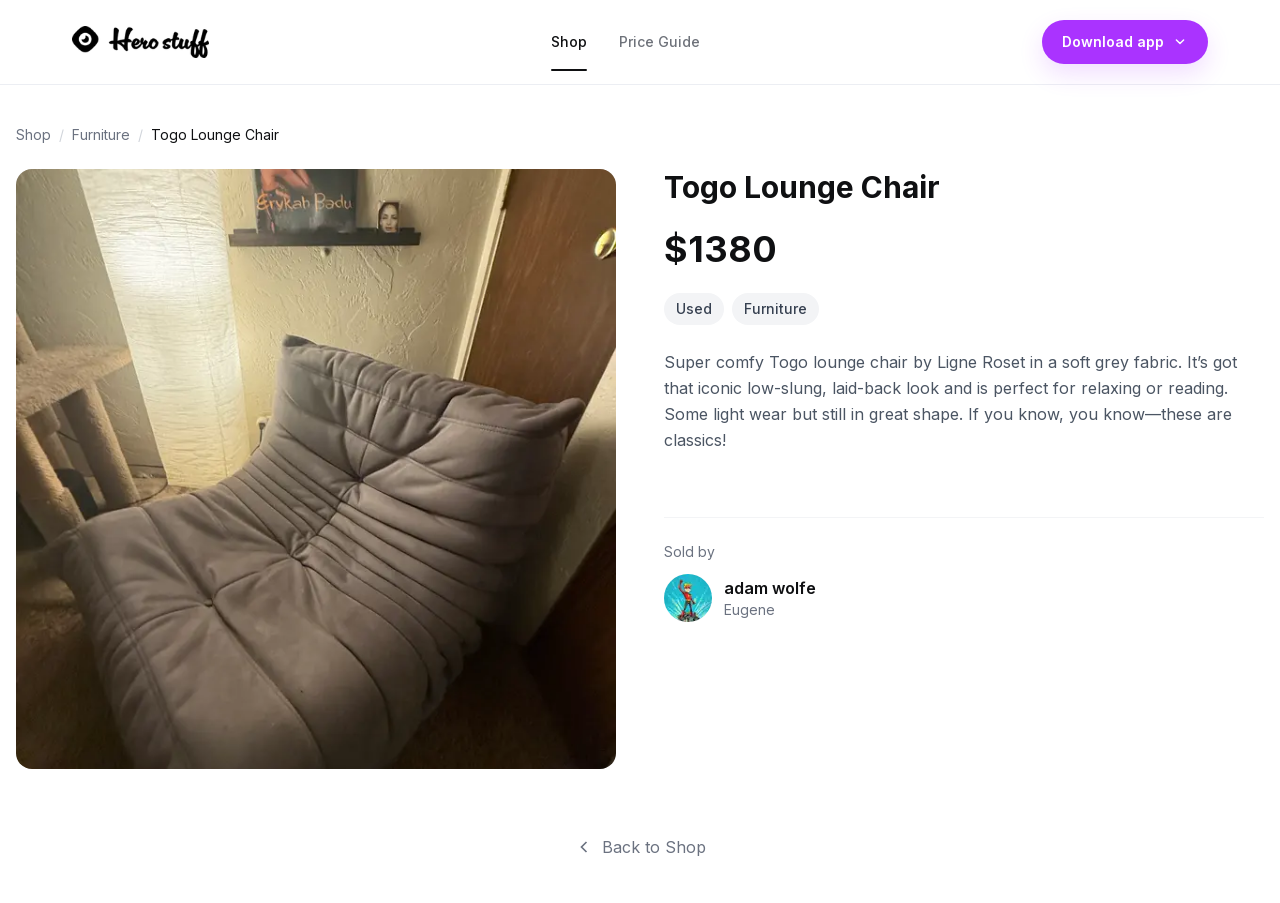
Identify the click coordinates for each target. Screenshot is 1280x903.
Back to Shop (640, 847)
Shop (569, 46)
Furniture (101, 134)
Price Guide (659, 46)
